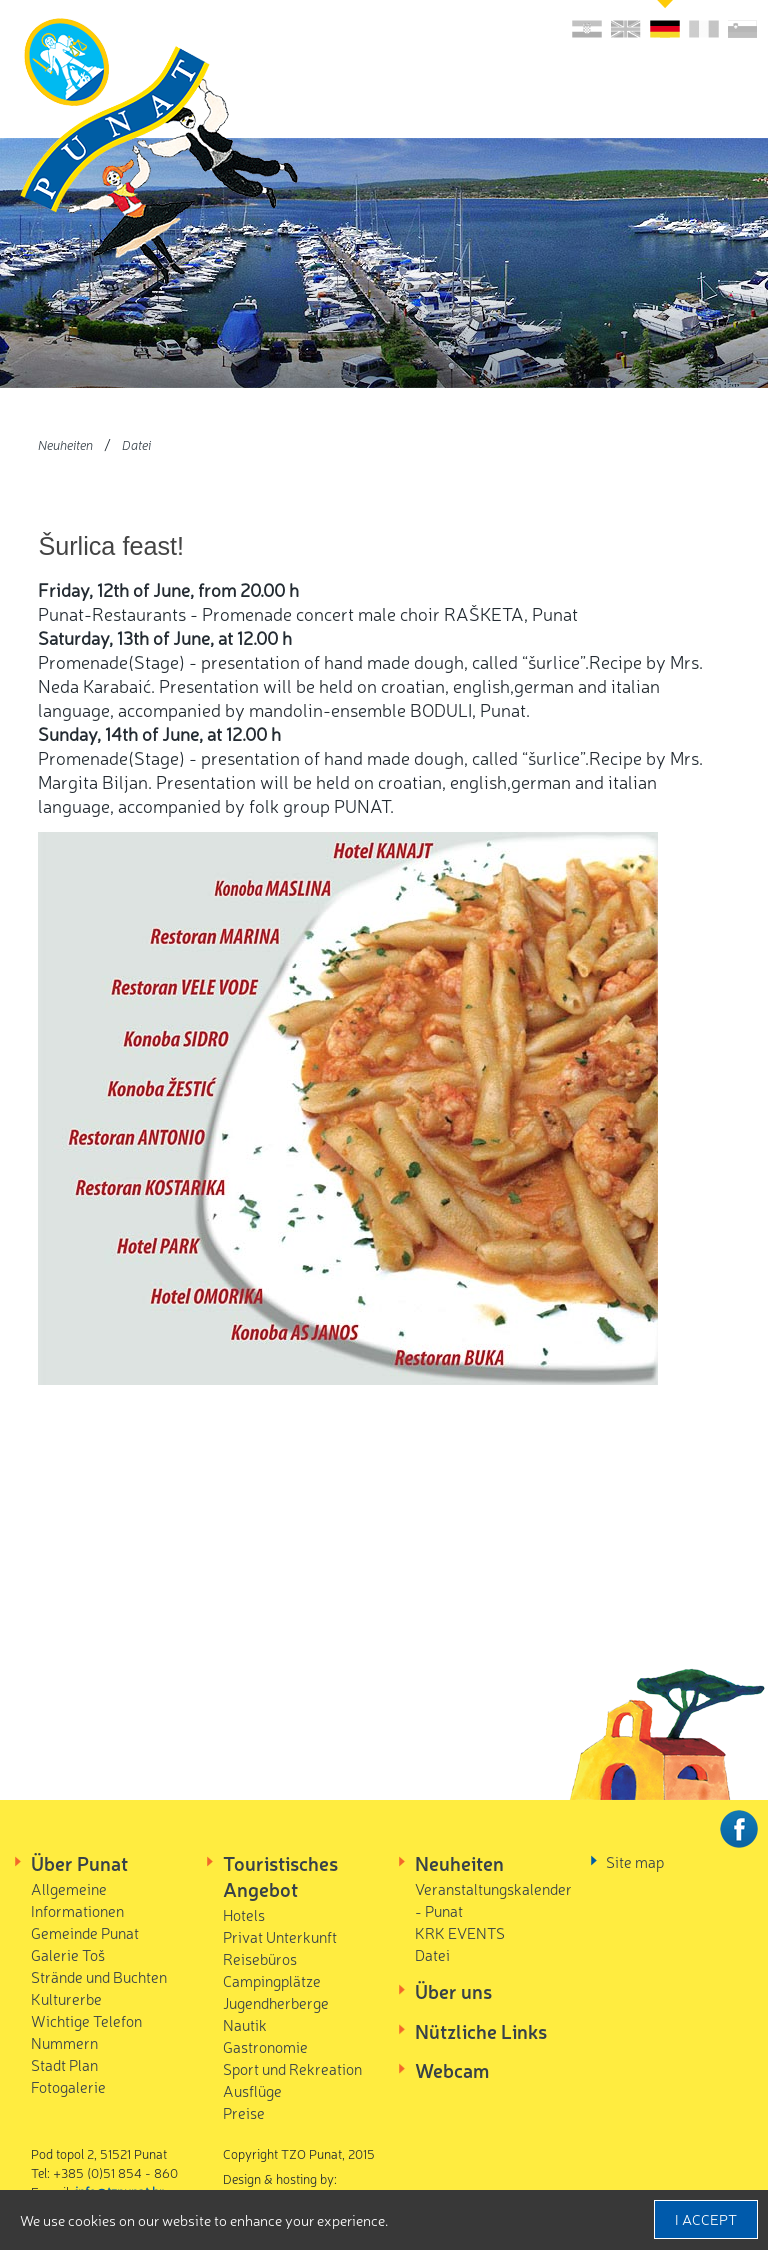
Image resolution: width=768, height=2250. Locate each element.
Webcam (452, 2070)
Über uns (453, 1991)
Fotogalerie (68, 2086)
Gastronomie (265, 2046)
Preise (244, 2112)
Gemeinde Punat (85, 1932)
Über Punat (79, 1863)
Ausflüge (252, 2090)
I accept (706, 2219)
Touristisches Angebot (280, 1876)
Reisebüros (260, 1958)
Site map (635, 1861)
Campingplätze (272, 1980)
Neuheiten (65, 444)
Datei (136, 444)
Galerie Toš (68, 1954)
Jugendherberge (276, 2002)
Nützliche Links (481, 2031)
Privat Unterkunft (280, 1936)
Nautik (245, 2024)
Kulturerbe (66, 1998)
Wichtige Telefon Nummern (86, 2031)
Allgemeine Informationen (77, 1899)
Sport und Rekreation (292, 2068)
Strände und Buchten (99, 1976)
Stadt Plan (64, 2064)
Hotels (244, 1914)
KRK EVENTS (460, 1932)
